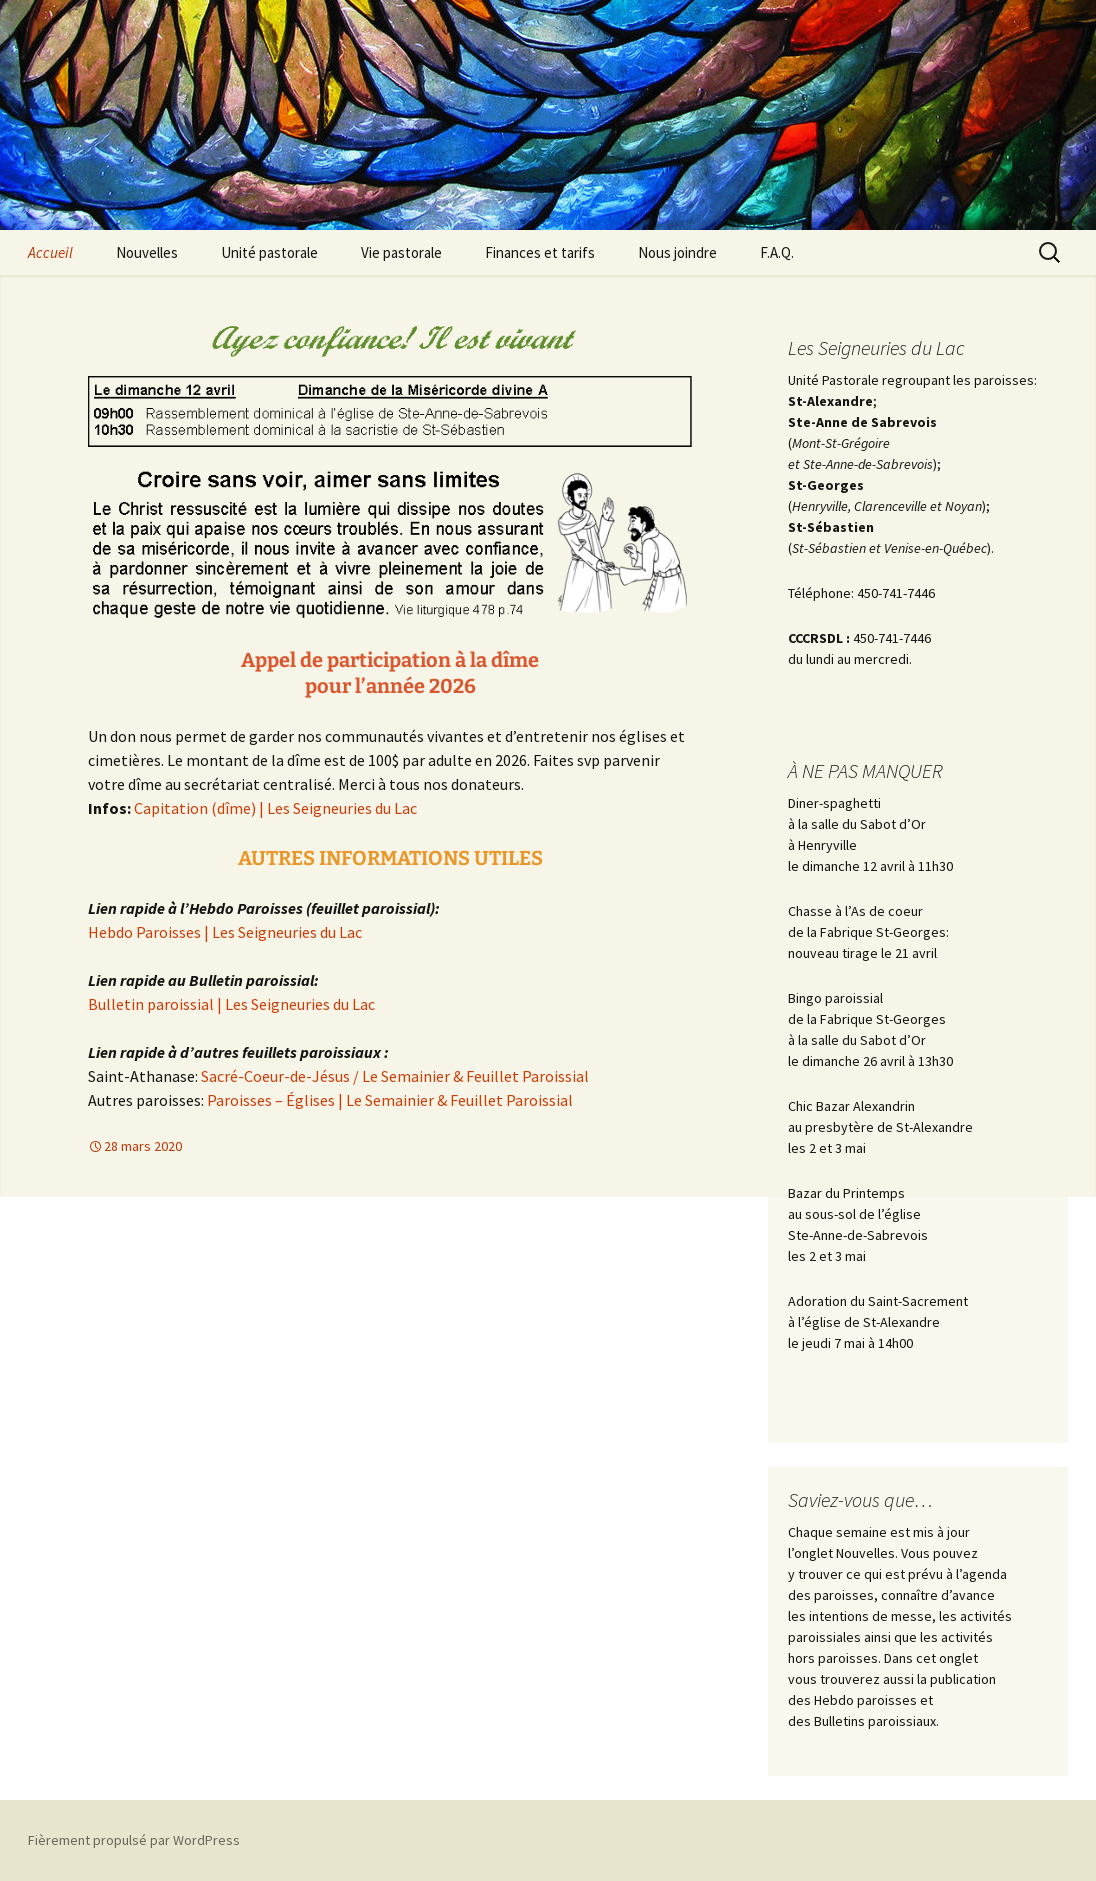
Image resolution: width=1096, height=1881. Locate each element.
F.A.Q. (777, 252)
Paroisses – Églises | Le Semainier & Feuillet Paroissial (390, 1100)
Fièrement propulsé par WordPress (134, 1840)
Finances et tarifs (540, 252)
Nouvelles (147, 252)
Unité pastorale (269, 252)
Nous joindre (677, 252)
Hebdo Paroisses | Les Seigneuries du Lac (225, 932)
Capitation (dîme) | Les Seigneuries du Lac (275, 808)
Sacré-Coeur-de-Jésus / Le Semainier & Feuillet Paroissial (395, 1076)
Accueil (50, 252)
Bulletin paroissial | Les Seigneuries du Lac (231, 1004)
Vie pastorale (401, 252)
